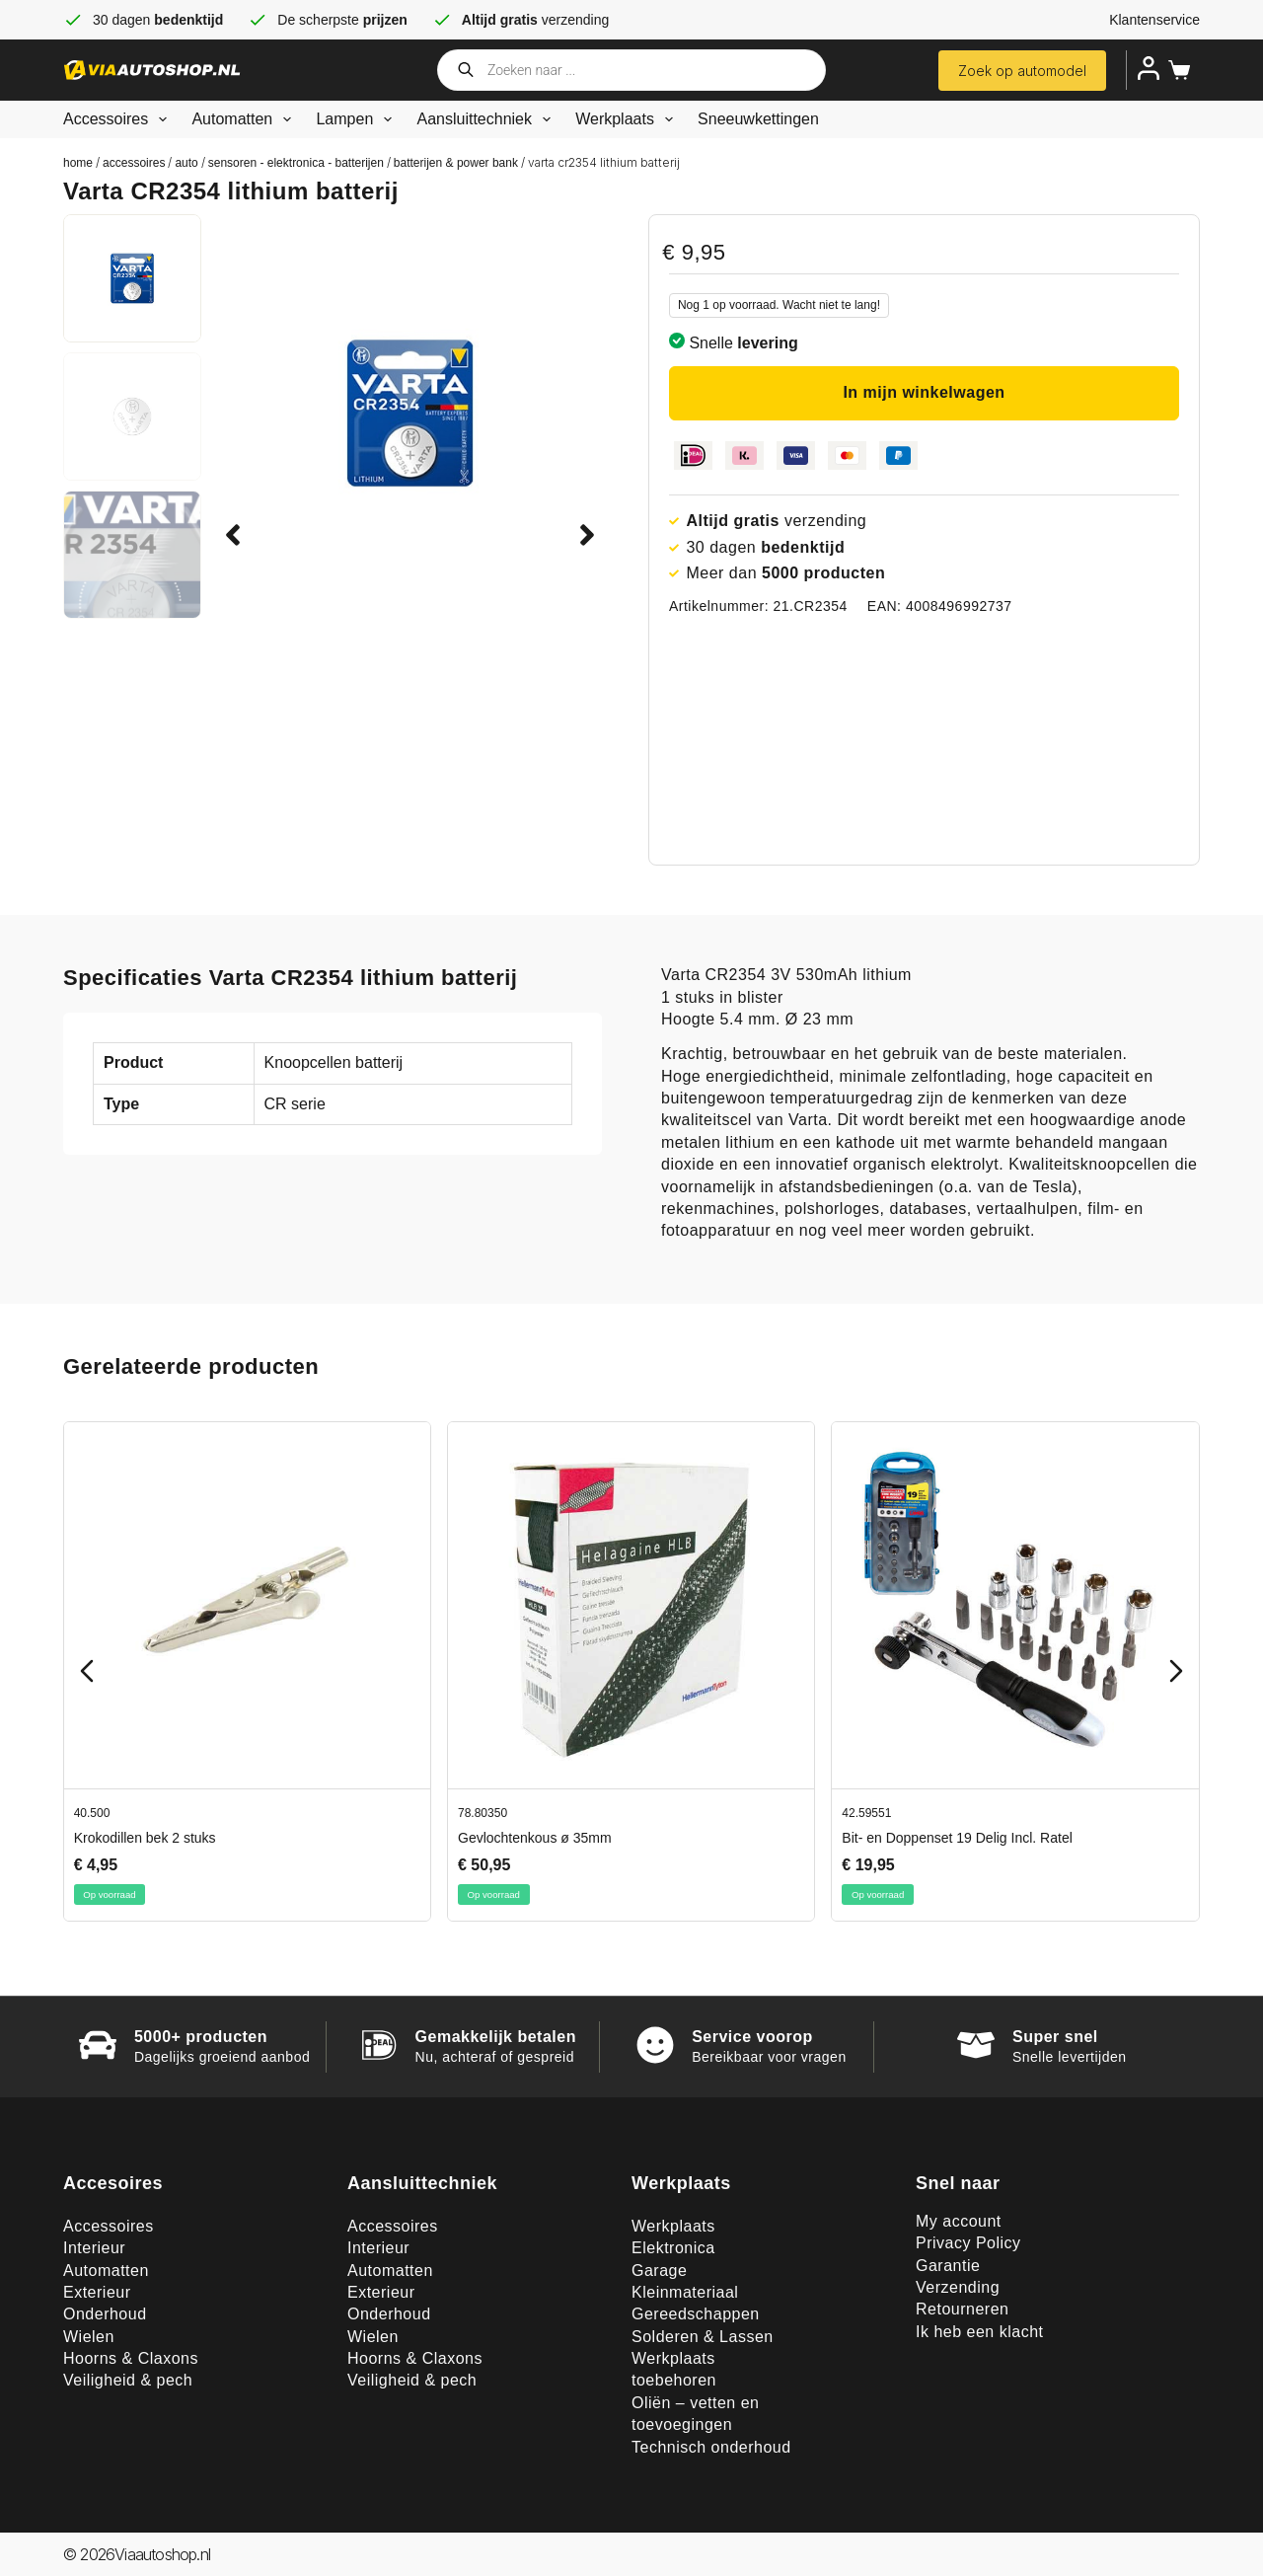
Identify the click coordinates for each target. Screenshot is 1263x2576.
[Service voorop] (655, 2045)
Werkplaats (628, 119)
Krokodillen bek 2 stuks (145, 1838)
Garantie (948, 2265)
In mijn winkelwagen (923, 392)
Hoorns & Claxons (130, 2358)
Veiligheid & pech (127, 2380)
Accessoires (119, 119)
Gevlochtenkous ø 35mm (535, 1838)
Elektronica (673, 2247)
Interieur (94, 2247)
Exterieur (97, 2292)
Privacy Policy (968, 2243)
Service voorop (752, 2036)
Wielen (88, 2336)
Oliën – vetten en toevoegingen (695, 2413)
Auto (186, 163)
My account (959, 2221)
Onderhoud (105, 2314)
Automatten (245, 119)
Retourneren (962, 2309)
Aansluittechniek (487, 119)
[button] (233, 535)
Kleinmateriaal (685, 2292)
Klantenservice (1154, 20)
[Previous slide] (87, 1671)
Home (78, 163)
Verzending (958, 2287)
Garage (659, 2270)
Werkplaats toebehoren (674, 2369)
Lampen (358, 119)
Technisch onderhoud (711, 2447)
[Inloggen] (1148, 68)
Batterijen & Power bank (456, 163)
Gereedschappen (696, 2314)
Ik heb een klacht (979, 2331)
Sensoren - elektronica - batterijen (296, 163)
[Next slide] (1176, 1671)
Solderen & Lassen (703, 2336)
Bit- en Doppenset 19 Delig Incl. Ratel (957, 1838)
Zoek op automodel (1022, 70)
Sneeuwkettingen (758, 119)
